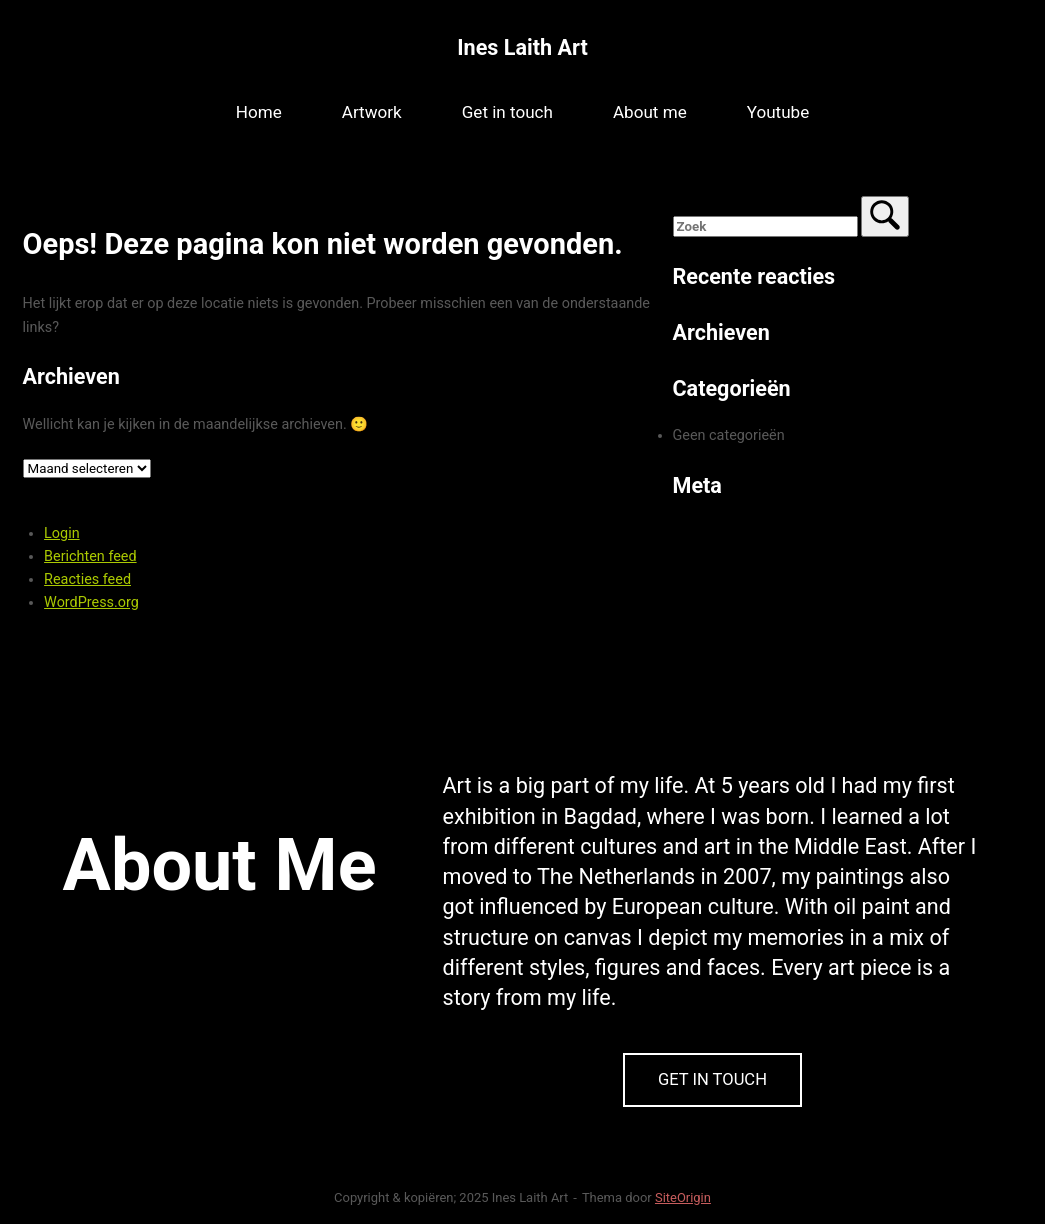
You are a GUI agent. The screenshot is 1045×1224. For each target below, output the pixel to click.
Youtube (778, 112)
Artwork (372, 112)
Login (62, 533)
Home (259, 112)
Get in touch (507, 112)
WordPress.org (91, 602)
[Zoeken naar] (765, 226)
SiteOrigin (683, 1197)
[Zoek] (885, 216)
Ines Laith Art (522, 47)
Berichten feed (90, 556)
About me (650, 112)
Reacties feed (87, 579)
